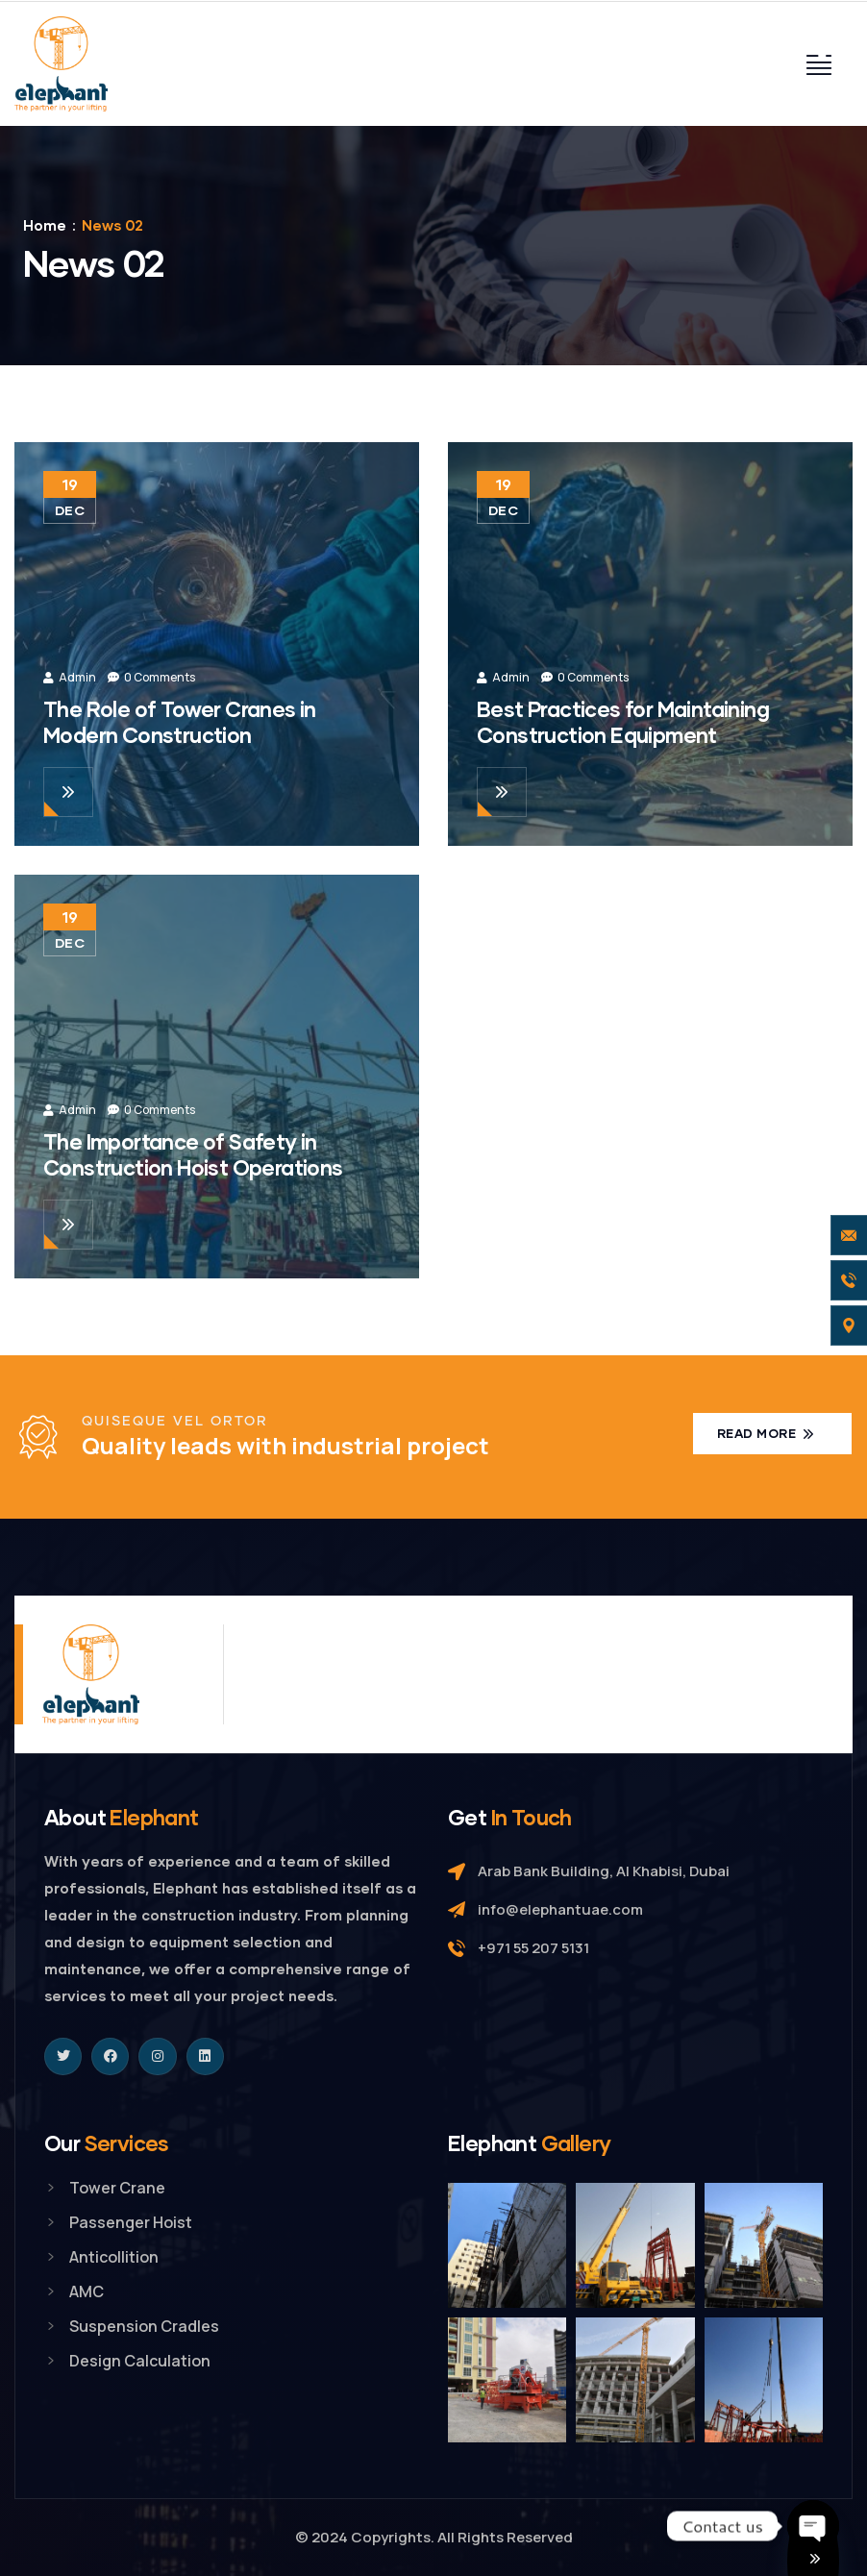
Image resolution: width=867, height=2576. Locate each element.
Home (44, 225)
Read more (758, 1433)
